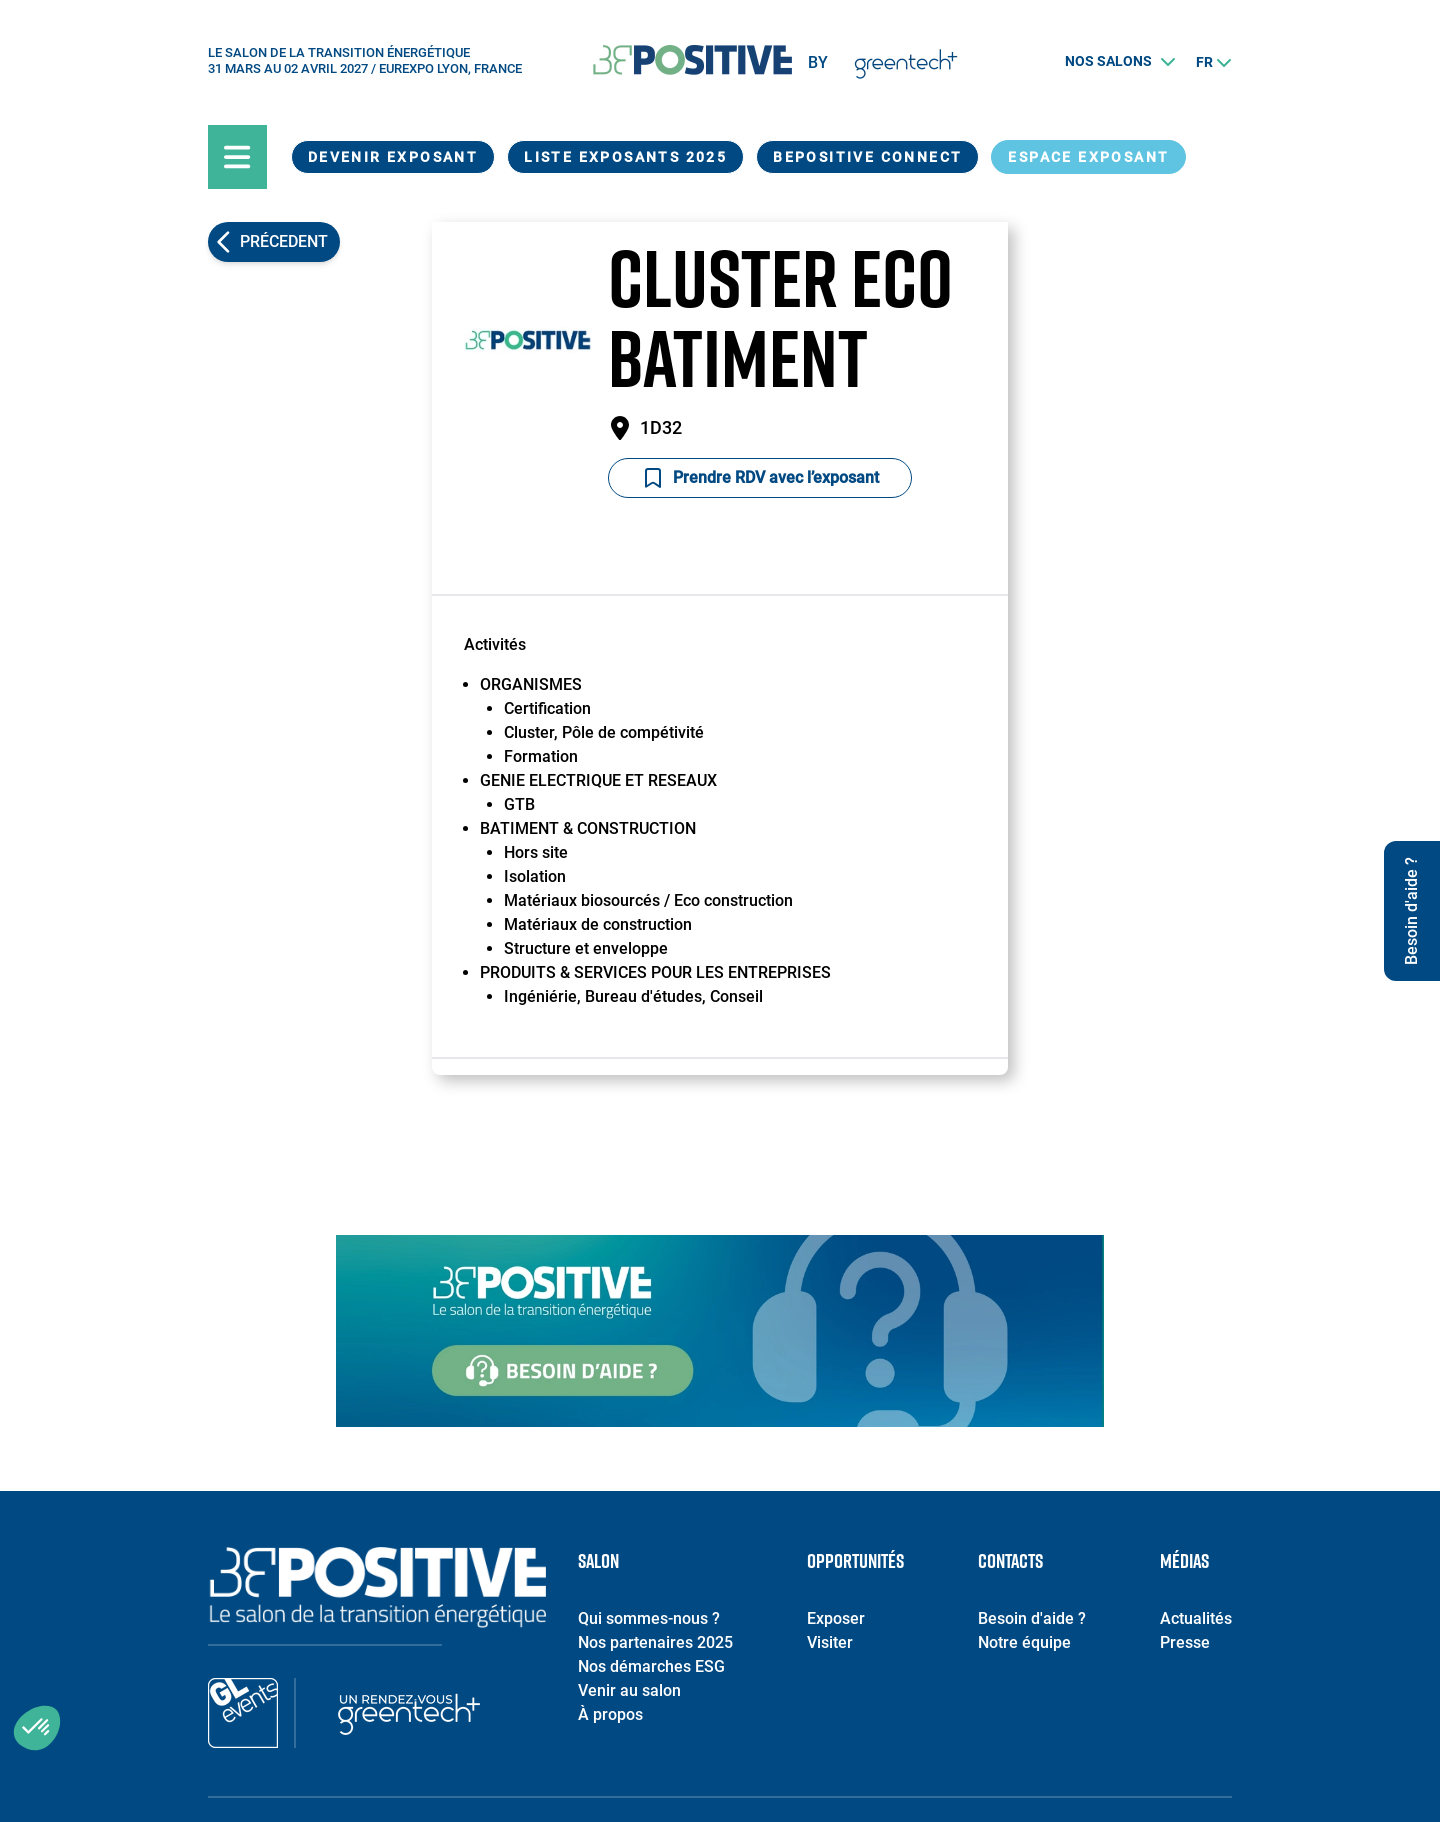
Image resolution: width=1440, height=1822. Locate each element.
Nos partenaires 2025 (655, 1642)
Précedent (284, 241)
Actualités (1196, 1618)
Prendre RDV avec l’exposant (760, 478)
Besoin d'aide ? (1032, 1618)
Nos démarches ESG (651, 1666)
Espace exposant (1088, 157)
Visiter (830, 1642)
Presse (1185, 1642)
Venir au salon (629, 1690)
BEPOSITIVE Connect (867, 157)
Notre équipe (1024, 1642)
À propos (610, 1714)
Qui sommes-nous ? (649, 1618)
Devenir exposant (393, 157)
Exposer (836, 1618)
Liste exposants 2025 (625, 157)
